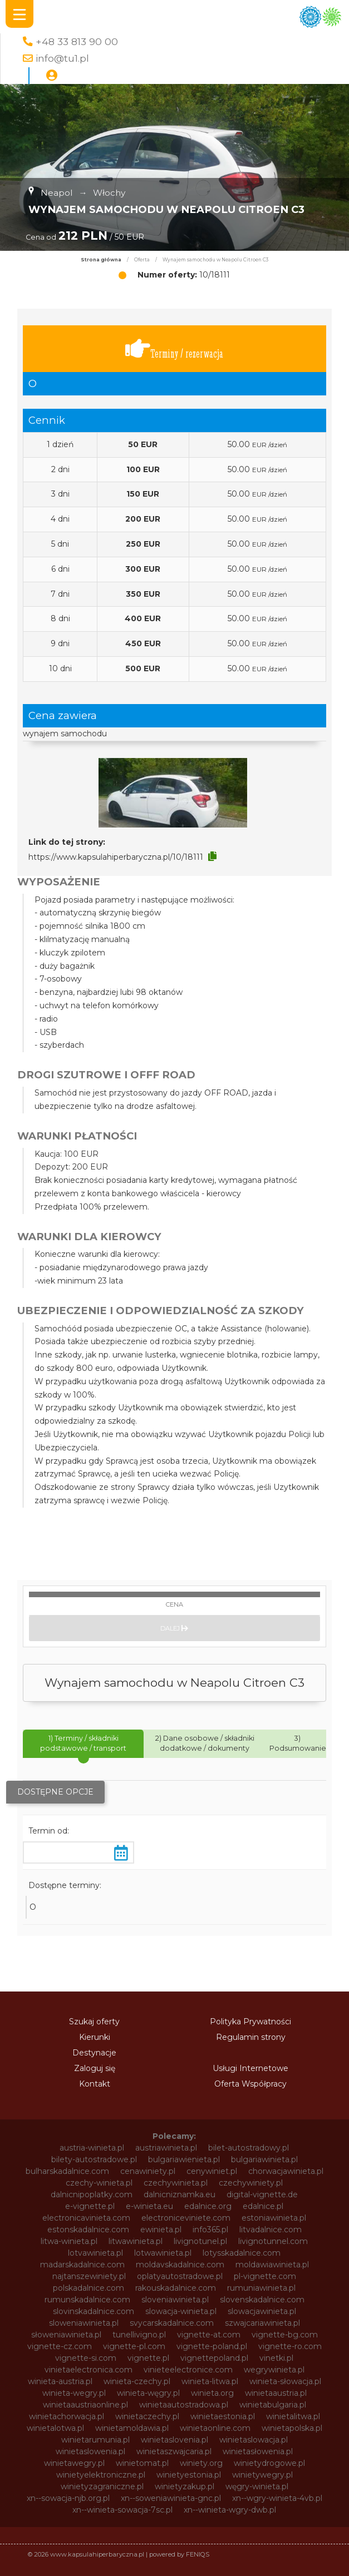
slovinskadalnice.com (93, 2311)
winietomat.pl (142, 2463)
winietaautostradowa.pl (183, 2405)
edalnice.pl (263, 2206)
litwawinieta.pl (136, 2241)
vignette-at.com (208, 2335)
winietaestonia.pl (222, 2416)
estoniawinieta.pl (274, 2218)
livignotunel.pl (200, 2241)
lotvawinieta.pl (95, 2253)
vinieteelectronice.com (188, 2370)
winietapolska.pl (292, 2428)
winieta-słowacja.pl (285, 2381)
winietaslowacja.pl (253, 2440)
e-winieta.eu (149, 2206)
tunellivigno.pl (139, 2335)
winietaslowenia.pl (90, 2451)
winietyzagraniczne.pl (102, 2486)
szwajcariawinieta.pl (262, 2323)
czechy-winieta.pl (99, 2183)
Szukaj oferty (94, 2022)
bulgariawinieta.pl (264, 2159)
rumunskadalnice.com (87, 2300)
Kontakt (94, 2084)
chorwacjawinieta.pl (285, 2171)
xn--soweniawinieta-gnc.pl (171, 2498)
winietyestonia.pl (188, 2475)
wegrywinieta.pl (274, 2370)
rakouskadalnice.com (175, 2288)
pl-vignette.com (265, 2276)
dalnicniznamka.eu (179, 2194)
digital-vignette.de (262, 2194)
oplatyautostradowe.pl (180, 2276)
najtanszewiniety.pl (89, 2276)
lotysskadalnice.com (242, 2253)
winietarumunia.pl (95, 2440)
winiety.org (201, 2463)
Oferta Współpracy (250, 2084)
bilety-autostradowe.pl (94, 2159)
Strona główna (101, 259)
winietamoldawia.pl (132, 2428)
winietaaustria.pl (276, 2393)
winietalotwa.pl (55, 2428)
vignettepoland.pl (214, 2358)
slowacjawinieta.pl (262, 2311)
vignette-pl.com (134, 2346)
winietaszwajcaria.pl (174, 2451)
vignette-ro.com (290, 2346)
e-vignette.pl (90, 2206)
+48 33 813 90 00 (77, 41)
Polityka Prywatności (250, 2022)
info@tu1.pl (62, 58)
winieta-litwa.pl (209, 2381)
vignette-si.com (85, 2358)
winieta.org (212, 2393)
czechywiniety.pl (251, 2183)
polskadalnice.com (88, 2288)
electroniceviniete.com (185, 2218)
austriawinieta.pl (166, 2148)
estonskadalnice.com (88, 2230)
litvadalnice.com (270, 2230)
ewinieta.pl (160, 2230)
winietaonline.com (215, 2428)
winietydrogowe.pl (269, 2463)
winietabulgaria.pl (272, 2405)
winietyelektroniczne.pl (100, 2475)
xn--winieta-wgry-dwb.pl (230, 2510)
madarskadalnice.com (82, 2265)
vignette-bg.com (285, 2335)
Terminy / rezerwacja (174, 348)
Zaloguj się (94, 2068)
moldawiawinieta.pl (272, 2265)
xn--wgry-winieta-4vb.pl (277, 2498)
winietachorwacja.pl (66, 2416)
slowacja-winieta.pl (181, 2311)
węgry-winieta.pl (256, 2486)
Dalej (174, 1628)
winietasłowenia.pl (258, 2451)
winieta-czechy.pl (137, 2381)
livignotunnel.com (273, 2241)
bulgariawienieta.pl (184, 2159)
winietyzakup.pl (184, 2486)
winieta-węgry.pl (148, 2393)
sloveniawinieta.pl (175, 2300)
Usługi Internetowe (250, 2068)
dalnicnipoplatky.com (91, 2194)
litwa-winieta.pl (69, 2241)
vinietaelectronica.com (88, 2370)
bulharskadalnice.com (67, 2171)
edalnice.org (208, 2206)
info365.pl (210, 2230)
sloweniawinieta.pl (84, 2323)
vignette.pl (148, 2358)
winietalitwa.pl (293, 2416)
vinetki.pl (276, 2358)
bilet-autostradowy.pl (248, 2148)
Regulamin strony (251, 2037)
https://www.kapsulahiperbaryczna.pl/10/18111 (115, 857)
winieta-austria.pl (60, 2381)
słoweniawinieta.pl (66, 2335)
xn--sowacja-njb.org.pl (68, 2498)
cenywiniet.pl (211, 2171)
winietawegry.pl (74, 2463)
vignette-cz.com (59, 2346)
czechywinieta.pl (176, 2183)
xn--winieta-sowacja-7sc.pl (122, 2510)
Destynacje (94, 2053)
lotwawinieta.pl (162, 2253)
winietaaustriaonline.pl (85, 2405)
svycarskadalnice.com (172, 2323)
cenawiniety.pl (147, 2171)
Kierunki (94, 2037)
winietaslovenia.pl (174, 2440)
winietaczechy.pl (147, 2416)
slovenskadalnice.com (262, 2300)
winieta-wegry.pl (74, 2393)
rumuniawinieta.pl (261, 2288)
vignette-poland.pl (211, 2346)
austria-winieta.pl (92, 2148)
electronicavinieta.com (86, 2218)
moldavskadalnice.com (180, 2265)
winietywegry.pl (262, 2475)
